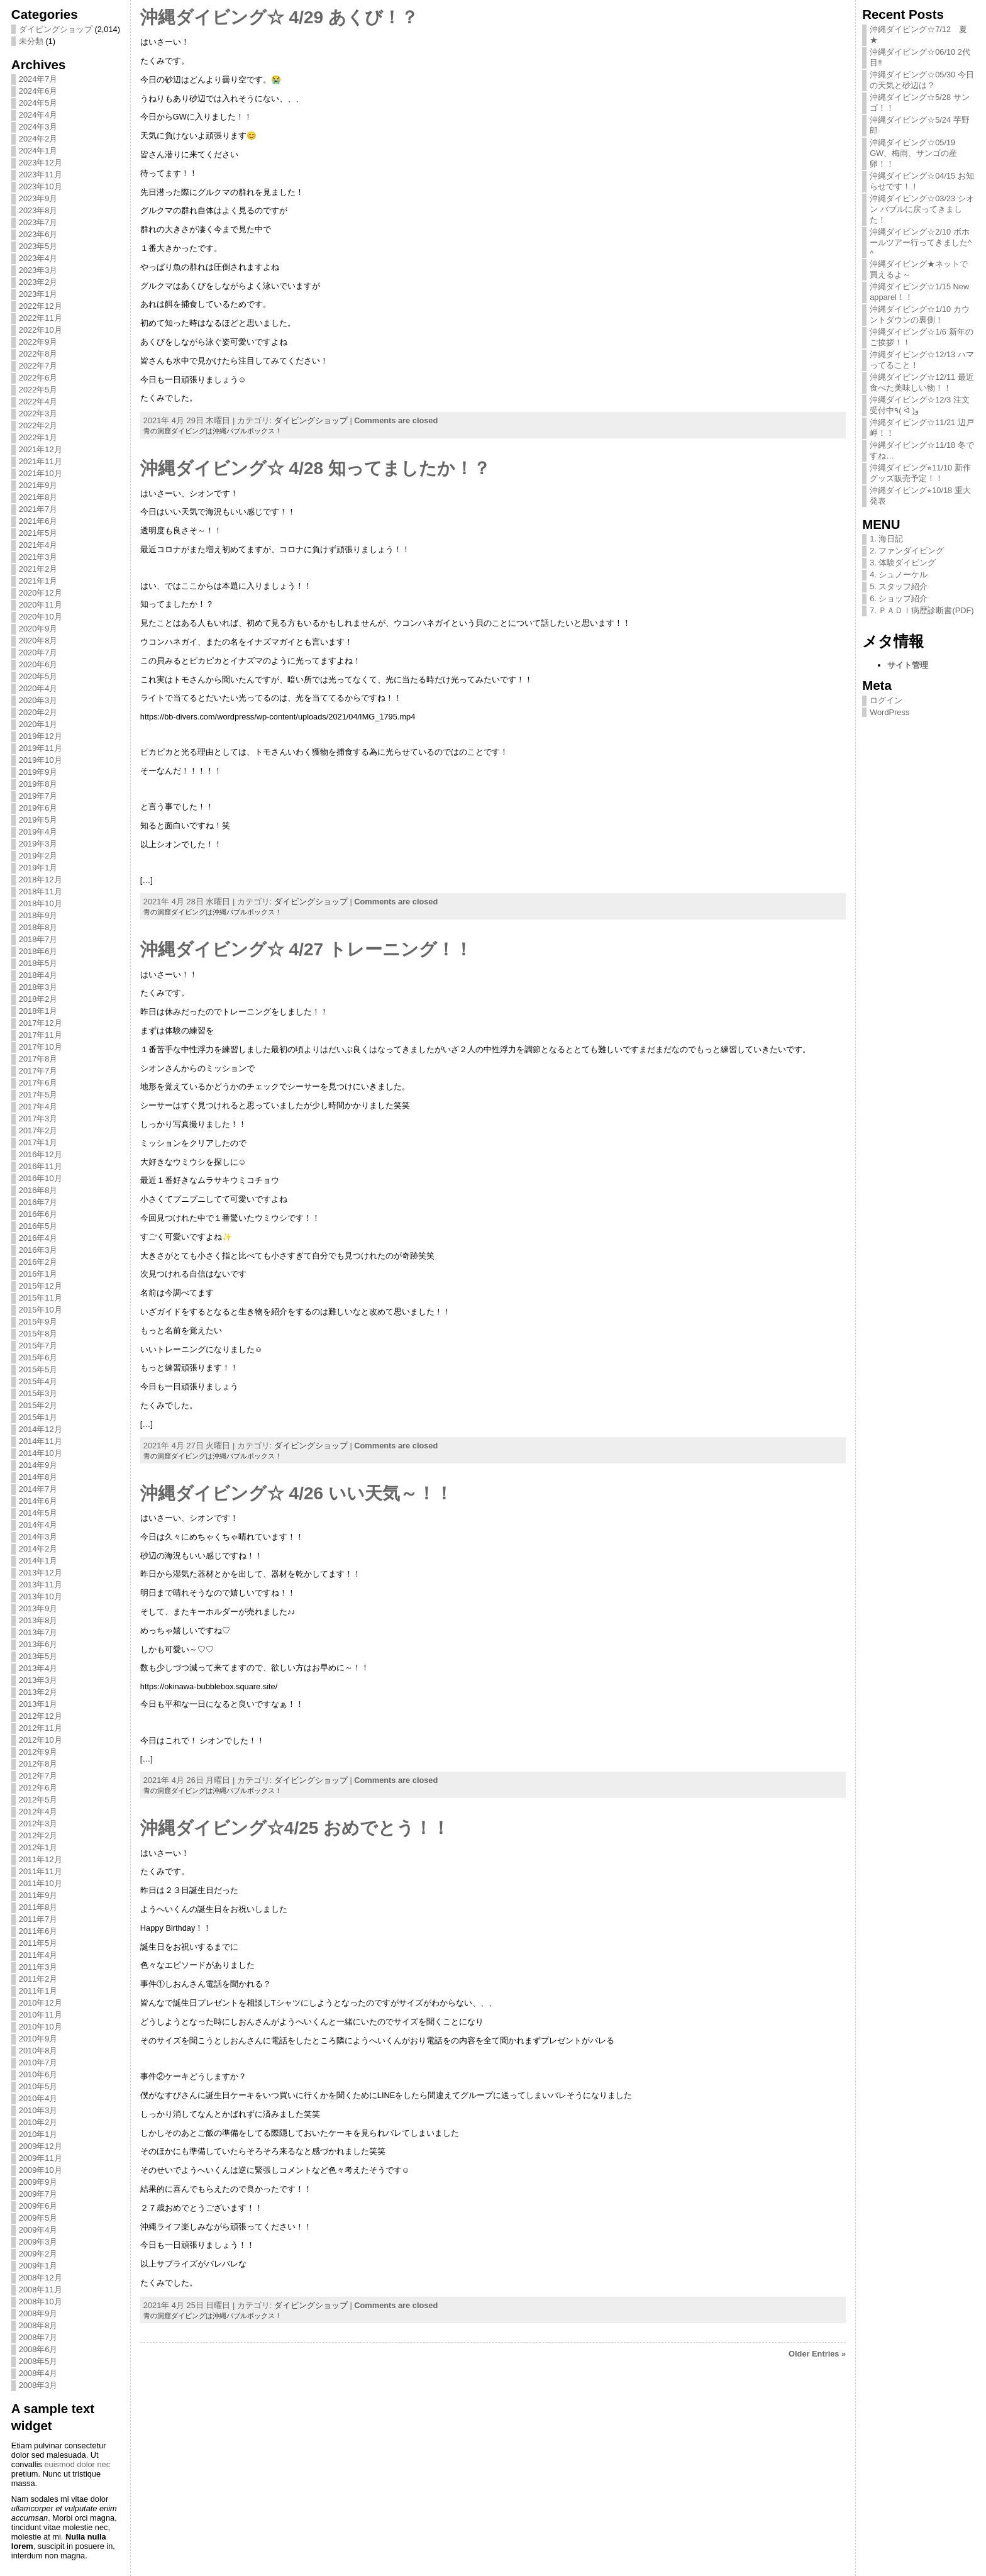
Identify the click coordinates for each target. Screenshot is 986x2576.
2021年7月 (38, 509)
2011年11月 (40, 1871)
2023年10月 (40, 186)
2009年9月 (38, 2182)
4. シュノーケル (899, 574)
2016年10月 (40, 1178)
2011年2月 (38, 1979)
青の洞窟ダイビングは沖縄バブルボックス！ (212, 431)
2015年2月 (38, 1405)
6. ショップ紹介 (899, 598)
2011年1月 (38, 1991)
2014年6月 (38, 1501)
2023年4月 (38, 258)
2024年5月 (38, 103)
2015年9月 (38, 1321)
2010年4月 (38, 2098)
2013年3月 (38, 1680)
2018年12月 (40, 879)
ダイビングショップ (55, 29)
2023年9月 (38, 198)
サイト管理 (907, 665)
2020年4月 (38, 688)
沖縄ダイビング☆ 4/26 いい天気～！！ (296, 1493)
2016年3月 (38, 1250)
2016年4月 (38, 1238)
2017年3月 (38, 1118)
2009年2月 (38, 2253)
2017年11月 (40, 1035)
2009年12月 (40, 2146)
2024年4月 (38, 114)
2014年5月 (38, 1513)
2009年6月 (38, 2206)
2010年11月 (40, 2014)
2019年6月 (38, 808)
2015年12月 (40, 1286)
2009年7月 (38, 2194)
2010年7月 (38, 2062)
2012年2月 (38, 1835)
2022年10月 (40, 330)
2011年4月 (38, 1955)
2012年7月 (38, 1775)
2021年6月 (38, 521)
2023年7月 (38, 222)
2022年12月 (40, 306)
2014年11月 (40, 1441)
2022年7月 (38, 365)
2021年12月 (40, 449)
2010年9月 (38, 2038)
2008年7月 (38, 2337)
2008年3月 (38, 2385)
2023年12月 (40, 162)
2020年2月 (38, 712)
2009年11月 (40, 2158)
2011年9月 (38, 1895)
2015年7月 (38, 1345)
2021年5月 (38, 533)
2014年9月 (38, 1465)
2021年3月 (38, 557)
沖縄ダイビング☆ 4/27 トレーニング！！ (306, 949)
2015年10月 (40, 1309)
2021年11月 (40, 461)
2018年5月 (38, 963)
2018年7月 (38, 939)
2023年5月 (38, 246)
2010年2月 (38, 2122)
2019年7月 (38, 796)
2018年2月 (38, 999)
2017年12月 (40, 1023)
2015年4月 (38, 1381)
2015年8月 (38, 1333)
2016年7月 (38, 1202)
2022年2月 (38, 425)
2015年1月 (38, 1417)
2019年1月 (38, 867)
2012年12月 (40, 1716)
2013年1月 (38, 1704)
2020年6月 (38, 664)
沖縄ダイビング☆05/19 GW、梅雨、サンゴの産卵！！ (913, 153)
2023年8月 (38, 210)
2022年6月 (38, 377)
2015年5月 (38, 1369)
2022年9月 (38, 342)
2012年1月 (38, 1847)
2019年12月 (40, 736)
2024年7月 (38, 79)
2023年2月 (38, 282)
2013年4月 (38, 1668)
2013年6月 (38, 1644)
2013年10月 (40, 1596)
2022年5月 (38, 389)
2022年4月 (38, 401)
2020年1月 (38, 724)
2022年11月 (40, 318)
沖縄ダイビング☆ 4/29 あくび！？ (279, 17)
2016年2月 (38, 1262)
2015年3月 (38, 1393)
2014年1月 (38, 1560)
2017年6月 (38, 1082)
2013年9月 (38, 1608)
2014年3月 (38, 1536)
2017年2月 (38, 1130)
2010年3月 (38, 2110)
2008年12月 (40, 2277)
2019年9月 (38, 772)
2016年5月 (38, 1226)
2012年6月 (38, 1787)
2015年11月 (40, 1297)
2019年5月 (38, 819)
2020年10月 (40, 616)
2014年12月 (40, 1429)
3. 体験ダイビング (903, 562)
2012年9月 (38, 1752)
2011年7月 (38, 1919)
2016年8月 (38, 1190)
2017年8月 (38, 1058)
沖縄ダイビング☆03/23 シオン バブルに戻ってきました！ (922, 209)
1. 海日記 (886, 538)
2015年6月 (38, 1357)
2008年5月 (38, 2361)
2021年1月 (38, 581)
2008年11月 (40, 2289)
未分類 (31, 41)
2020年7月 (38, 652)
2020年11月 (40, 604)
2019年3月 (38, 843)
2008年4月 (38, 2373)
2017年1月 (38, 1142)
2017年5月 (38, 1094)
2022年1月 (38, 437)
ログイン (886, 700)
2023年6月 (38, 234)
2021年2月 (38, 569)
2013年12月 (40, 1572)
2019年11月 (40, 748)
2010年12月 (40, 2002)
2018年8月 (38, 927)
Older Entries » (817, 2353)
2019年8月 (38, 784)
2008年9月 (38, 2313)
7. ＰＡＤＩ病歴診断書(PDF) (921, 610)
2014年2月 (38, 1548)
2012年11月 (40, 1728)
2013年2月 (38, 1692)
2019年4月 (38, 831)
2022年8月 (38, 353)
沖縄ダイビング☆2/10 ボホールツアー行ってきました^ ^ (921, 242)
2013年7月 (38, 1632)
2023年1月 (38, 294)
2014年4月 (38, 1525)
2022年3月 (38, 413)
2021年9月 (38, 485)
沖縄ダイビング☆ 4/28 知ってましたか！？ (315, 468)
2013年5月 (38, 1656)
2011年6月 (38, 1931)
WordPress (889, 712)
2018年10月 (40, 903)
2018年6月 (38, 951)
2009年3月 (38, 2241)
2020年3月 (38, 700)
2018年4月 (38, 975)
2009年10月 (40, 2170)
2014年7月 (38, 1489)
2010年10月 (40, 2026)
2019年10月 (40, 760)
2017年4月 (38, 1106)
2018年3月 (38, 987)
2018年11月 (40, 891)
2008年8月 (38, 2325)
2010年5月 (38, 2086)
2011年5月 (38, 1943)
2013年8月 (38, 1620)
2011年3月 (38, 1967)
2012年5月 (38, 1799)
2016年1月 (38, 1274)
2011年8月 (38, 1907)
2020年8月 (38, 640)
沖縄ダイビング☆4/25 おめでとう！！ (295, 1828)
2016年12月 (40, 1154)
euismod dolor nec (77, 2464)
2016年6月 (38, 1214)
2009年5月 (38, 2218)
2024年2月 (38, 138)
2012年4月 (38, 1811)
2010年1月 (38, 2134)
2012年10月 (40, 1740)
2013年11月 (40, 1584)
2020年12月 (40, 592)
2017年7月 (38, 1070)
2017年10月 (40, 1047)
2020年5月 (38, 676)
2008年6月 (38, 2349)
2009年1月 (38, 2265)
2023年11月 (40, 174)
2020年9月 (38, 628)
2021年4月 (38, 545)
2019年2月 (38, 855)
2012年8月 (38, 1763)
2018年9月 (38, 915)
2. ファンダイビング (907, 550)
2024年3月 (38, 126)
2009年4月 (38, 2230)
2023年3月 (38, 270)
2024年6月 (38, 91)
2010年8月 (38, 2050)
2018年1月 (38, 1011)
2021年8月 (38, 497)
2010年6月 (38, 2074)
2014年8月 (38, 1477)
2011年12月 (40, 1859)
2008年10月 (40, 2301)
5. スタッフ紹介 (899, 586)
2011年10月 (40, 1883)
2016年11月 (40, 1166)
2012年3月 (38, 1823)
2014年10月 (40, 1453)
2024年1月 (38, 150)
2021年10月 (40, 473)
